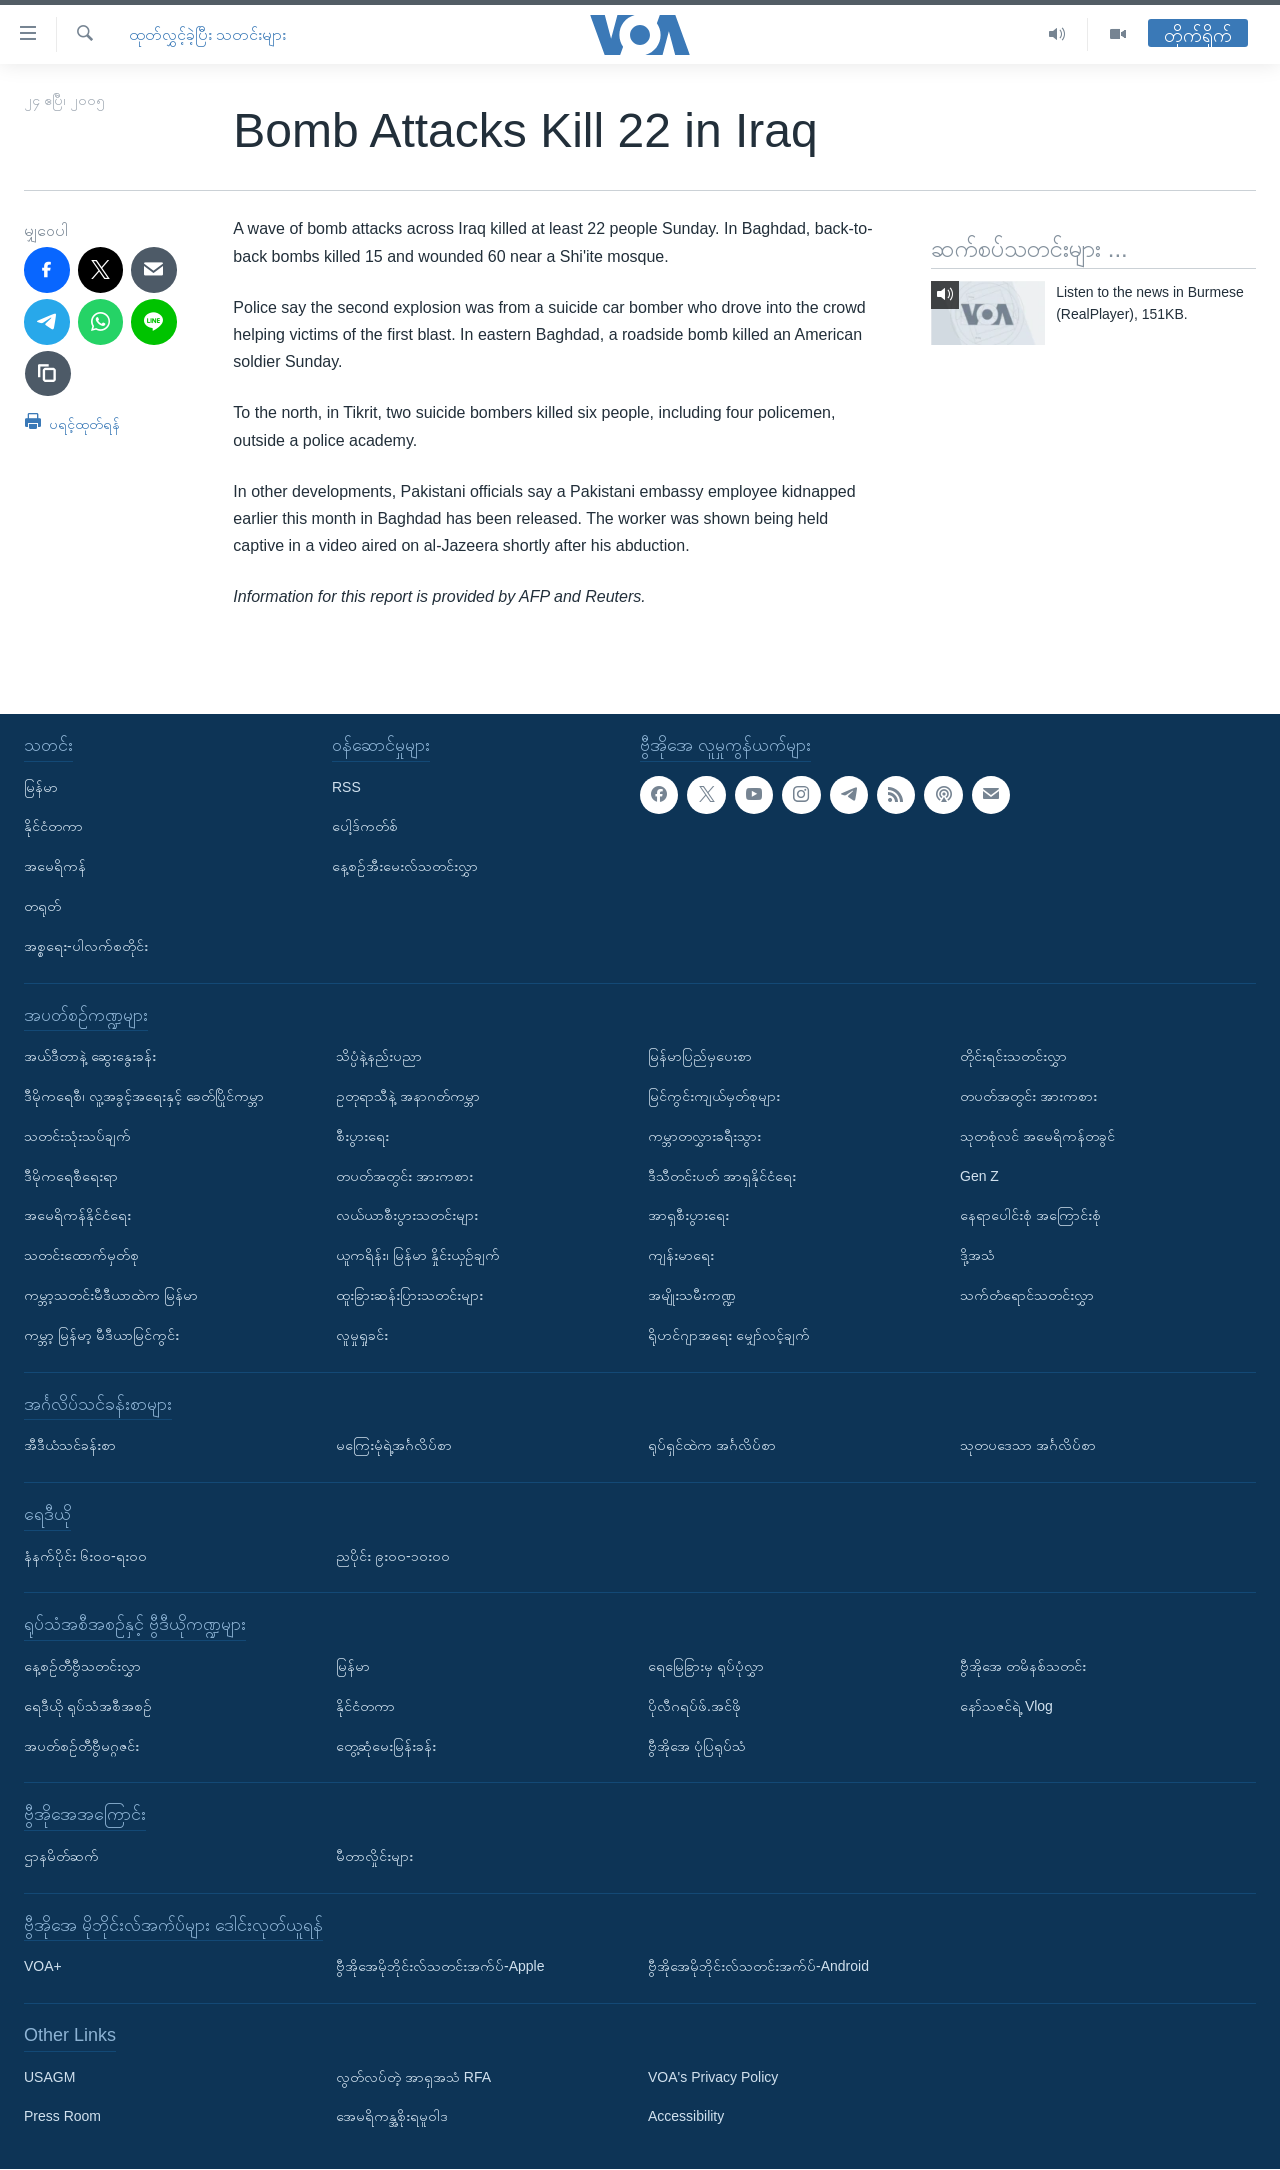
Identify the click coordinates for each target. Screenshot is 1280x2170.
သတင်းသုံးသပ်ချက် (77, 1136)
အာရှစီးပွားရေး (688, 1216)
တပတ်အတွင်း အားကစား (404, 1176)
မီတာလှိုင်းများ (374, 1856)
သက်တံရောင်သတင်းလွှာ (1027, 1295)
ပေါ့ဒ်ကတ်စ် (365, 827)
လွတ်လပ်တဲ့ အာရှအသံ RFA (413, 2077)
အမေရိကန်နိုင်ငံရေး (77, 1216)
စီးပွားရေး (362, 1136)
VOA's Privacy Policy (713, 2077)
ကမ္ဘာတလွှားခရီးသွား (704, 1136)
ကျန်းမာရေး (681, 1256)
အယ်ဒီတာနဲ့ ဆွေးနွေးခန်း (90, 1057)
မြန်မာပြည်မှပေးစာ (700, 1057)
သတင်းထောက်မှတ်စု (81, 1256)
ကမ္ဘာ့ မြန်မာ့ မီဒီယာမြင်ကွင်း (101, 1335)
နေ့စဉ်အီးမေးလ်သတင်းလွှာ (405, 867)
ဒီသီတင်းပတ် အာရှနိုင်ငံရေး (722, 1176)
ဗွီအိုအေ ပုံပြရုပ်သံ (697, 1746)
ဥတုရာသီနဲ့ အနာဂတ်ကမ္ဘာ (408, 1096)
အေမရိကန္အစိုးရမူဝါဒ (392, 2117)
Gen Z (979, 1176)
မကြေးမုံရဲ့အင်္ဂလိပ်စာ (394, 1446)
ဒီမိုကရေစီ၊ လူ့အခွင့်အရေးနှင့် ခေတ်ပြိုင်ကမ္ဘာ (144, 1096)
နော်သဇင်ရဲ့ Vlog (1006, 1706)
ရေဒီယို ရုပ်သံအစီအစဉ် (88, 1706)
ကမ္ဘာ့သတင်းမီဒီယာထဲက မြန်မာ (111, 1295)
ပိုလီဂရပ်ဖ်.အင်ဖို (694, 1706)
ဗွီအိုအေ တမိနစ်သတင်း (1023, 1666)
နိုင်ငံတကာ (53, 827)
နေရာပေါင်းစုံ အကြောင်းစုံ (1030, 1216)
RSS (346, 787)
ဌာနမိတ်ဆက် (61, 1856)
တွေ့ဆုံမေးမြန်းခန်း (386, 1746)
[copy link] (48, 374)
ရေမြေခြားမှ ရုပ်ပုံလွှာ (706, 1666)
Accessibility (686, 2117)
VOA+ (43, 1967)
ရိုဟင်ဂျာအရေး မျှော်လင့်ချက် (729, 1335)
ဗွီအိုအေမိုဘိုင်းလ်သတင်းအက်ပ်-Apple (440, 1967)
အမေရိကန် (55, 867)
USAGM (49, 2077)
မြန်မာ (41, 787)
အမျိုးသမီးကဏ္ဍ (692, 1295)
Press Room (62, 2117)
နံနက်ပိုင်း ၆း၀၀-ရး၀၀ (85, 1556)
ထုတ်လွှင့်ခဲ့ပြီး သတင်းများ (207, 34)
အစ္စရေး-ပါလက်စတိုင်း (86, 946)
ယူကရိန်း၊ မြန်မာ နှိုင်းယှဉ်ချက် (418, 1256)
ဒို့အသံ (977, 1256)
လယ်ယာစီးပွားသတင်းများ (407, 1216)
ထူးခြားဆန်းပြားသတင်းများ (409, 1295)
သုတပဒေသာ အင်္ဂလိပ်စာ (1028, 1446)
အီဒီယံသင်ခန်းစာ (70, 1446)
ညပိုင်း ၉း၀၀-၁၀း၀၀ (393, 1556)
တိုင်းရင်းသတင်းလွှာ (1013, 1057)
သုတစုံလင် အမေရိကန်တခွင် (1037, 1136)
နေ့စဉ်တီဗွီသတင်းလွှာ (82, 1666)
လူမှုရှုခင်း (362, 1335)
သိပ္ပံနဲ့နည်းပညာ (379, 1057)
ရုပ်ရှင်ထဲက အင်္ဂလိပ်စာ (712, 1446)
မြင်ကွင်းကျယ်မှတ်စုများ (714, 1096)
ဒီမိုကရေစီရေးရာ (71, 1176)
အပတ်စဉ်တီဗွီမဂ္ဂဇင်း (81, 1746)
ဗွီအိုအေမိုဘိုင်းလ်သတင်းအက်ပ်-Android (758, 1967)
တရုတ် (42, 906)
